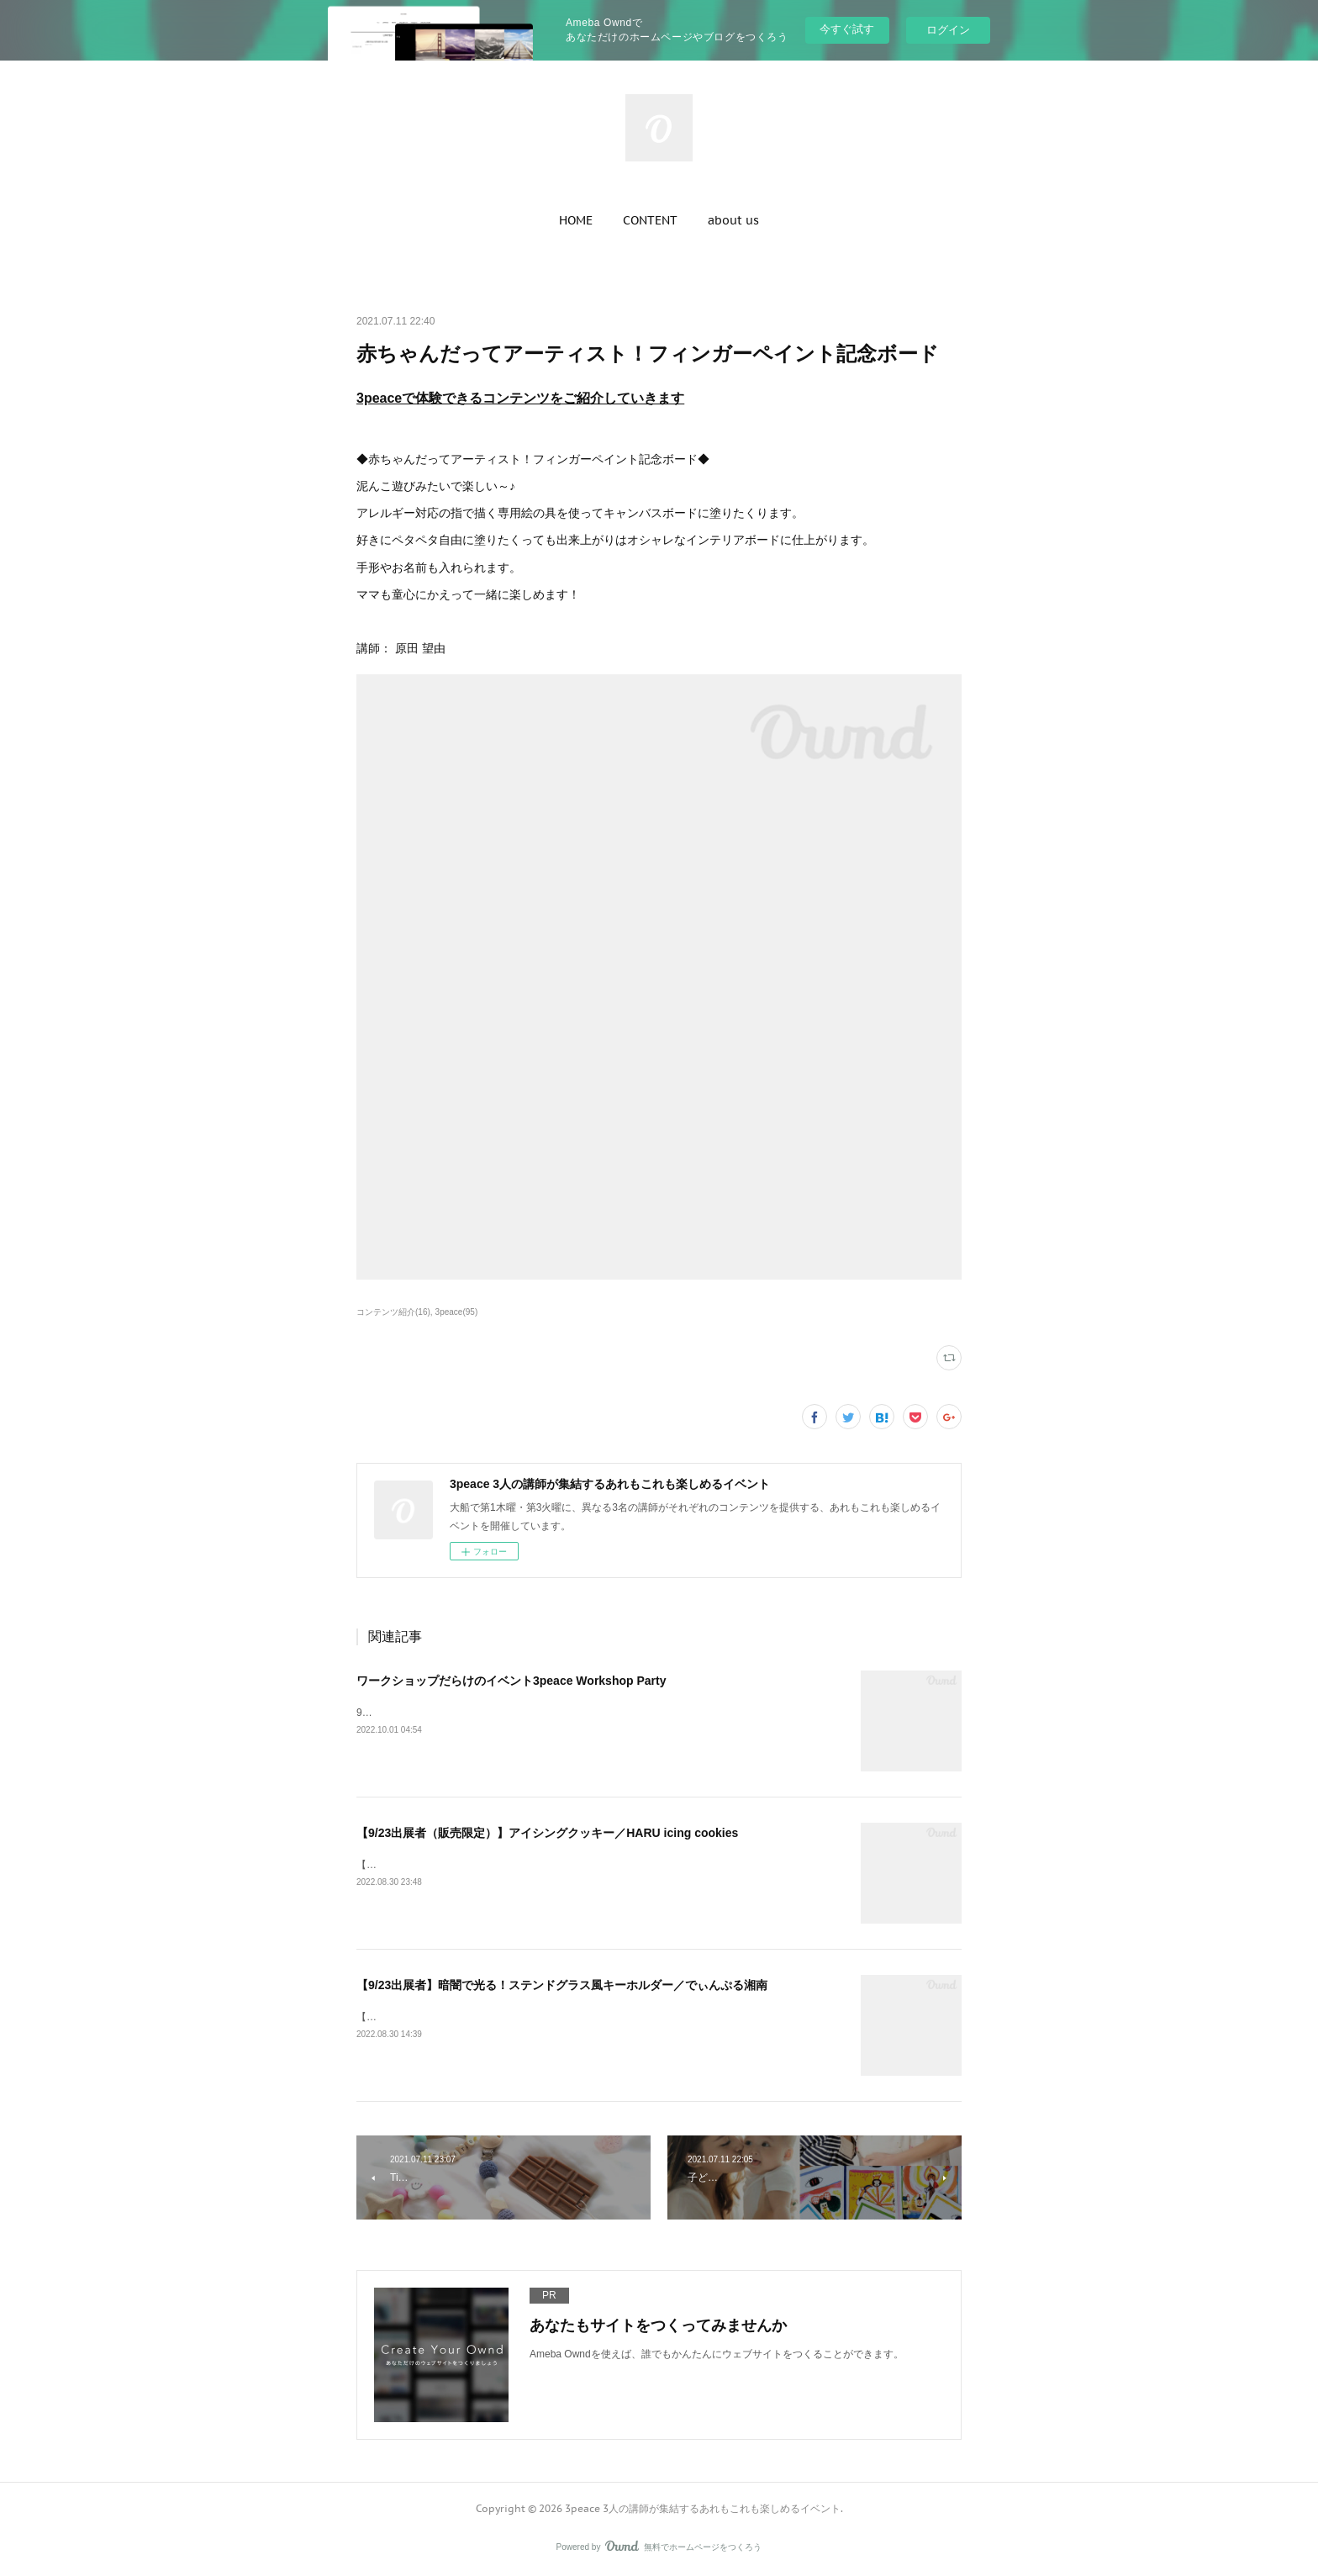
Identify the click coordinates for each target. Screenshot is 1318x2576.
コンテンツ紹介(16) (393, 1312)
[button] (576, 220)
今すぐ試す (847, 29)
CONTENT (650, 220)
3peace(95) (456, 1312)
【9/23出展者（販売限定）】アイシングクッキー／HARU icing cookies (547, 1833)
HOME (576, 220)
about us (733, 220)
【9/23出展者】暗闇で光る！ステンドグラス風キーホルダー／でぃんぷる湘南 (561, 1985)
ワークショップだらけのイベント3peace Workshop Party (511, 1680)
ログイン (948, 30)
